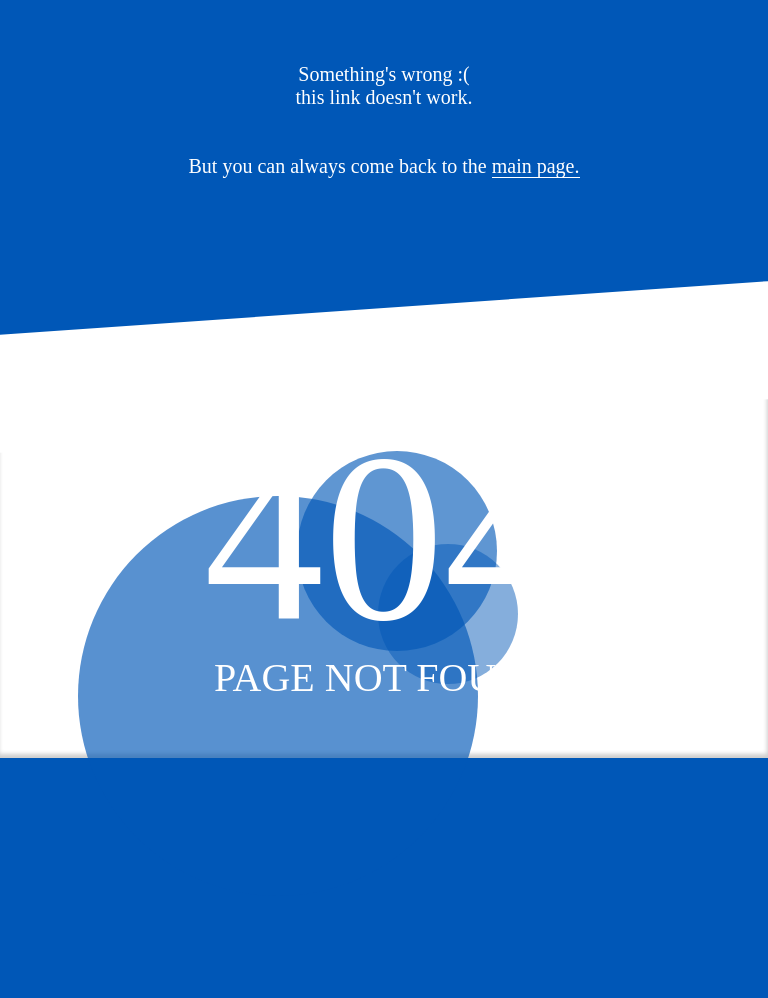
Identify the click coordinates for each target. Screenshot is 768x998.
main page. (536, 166)
